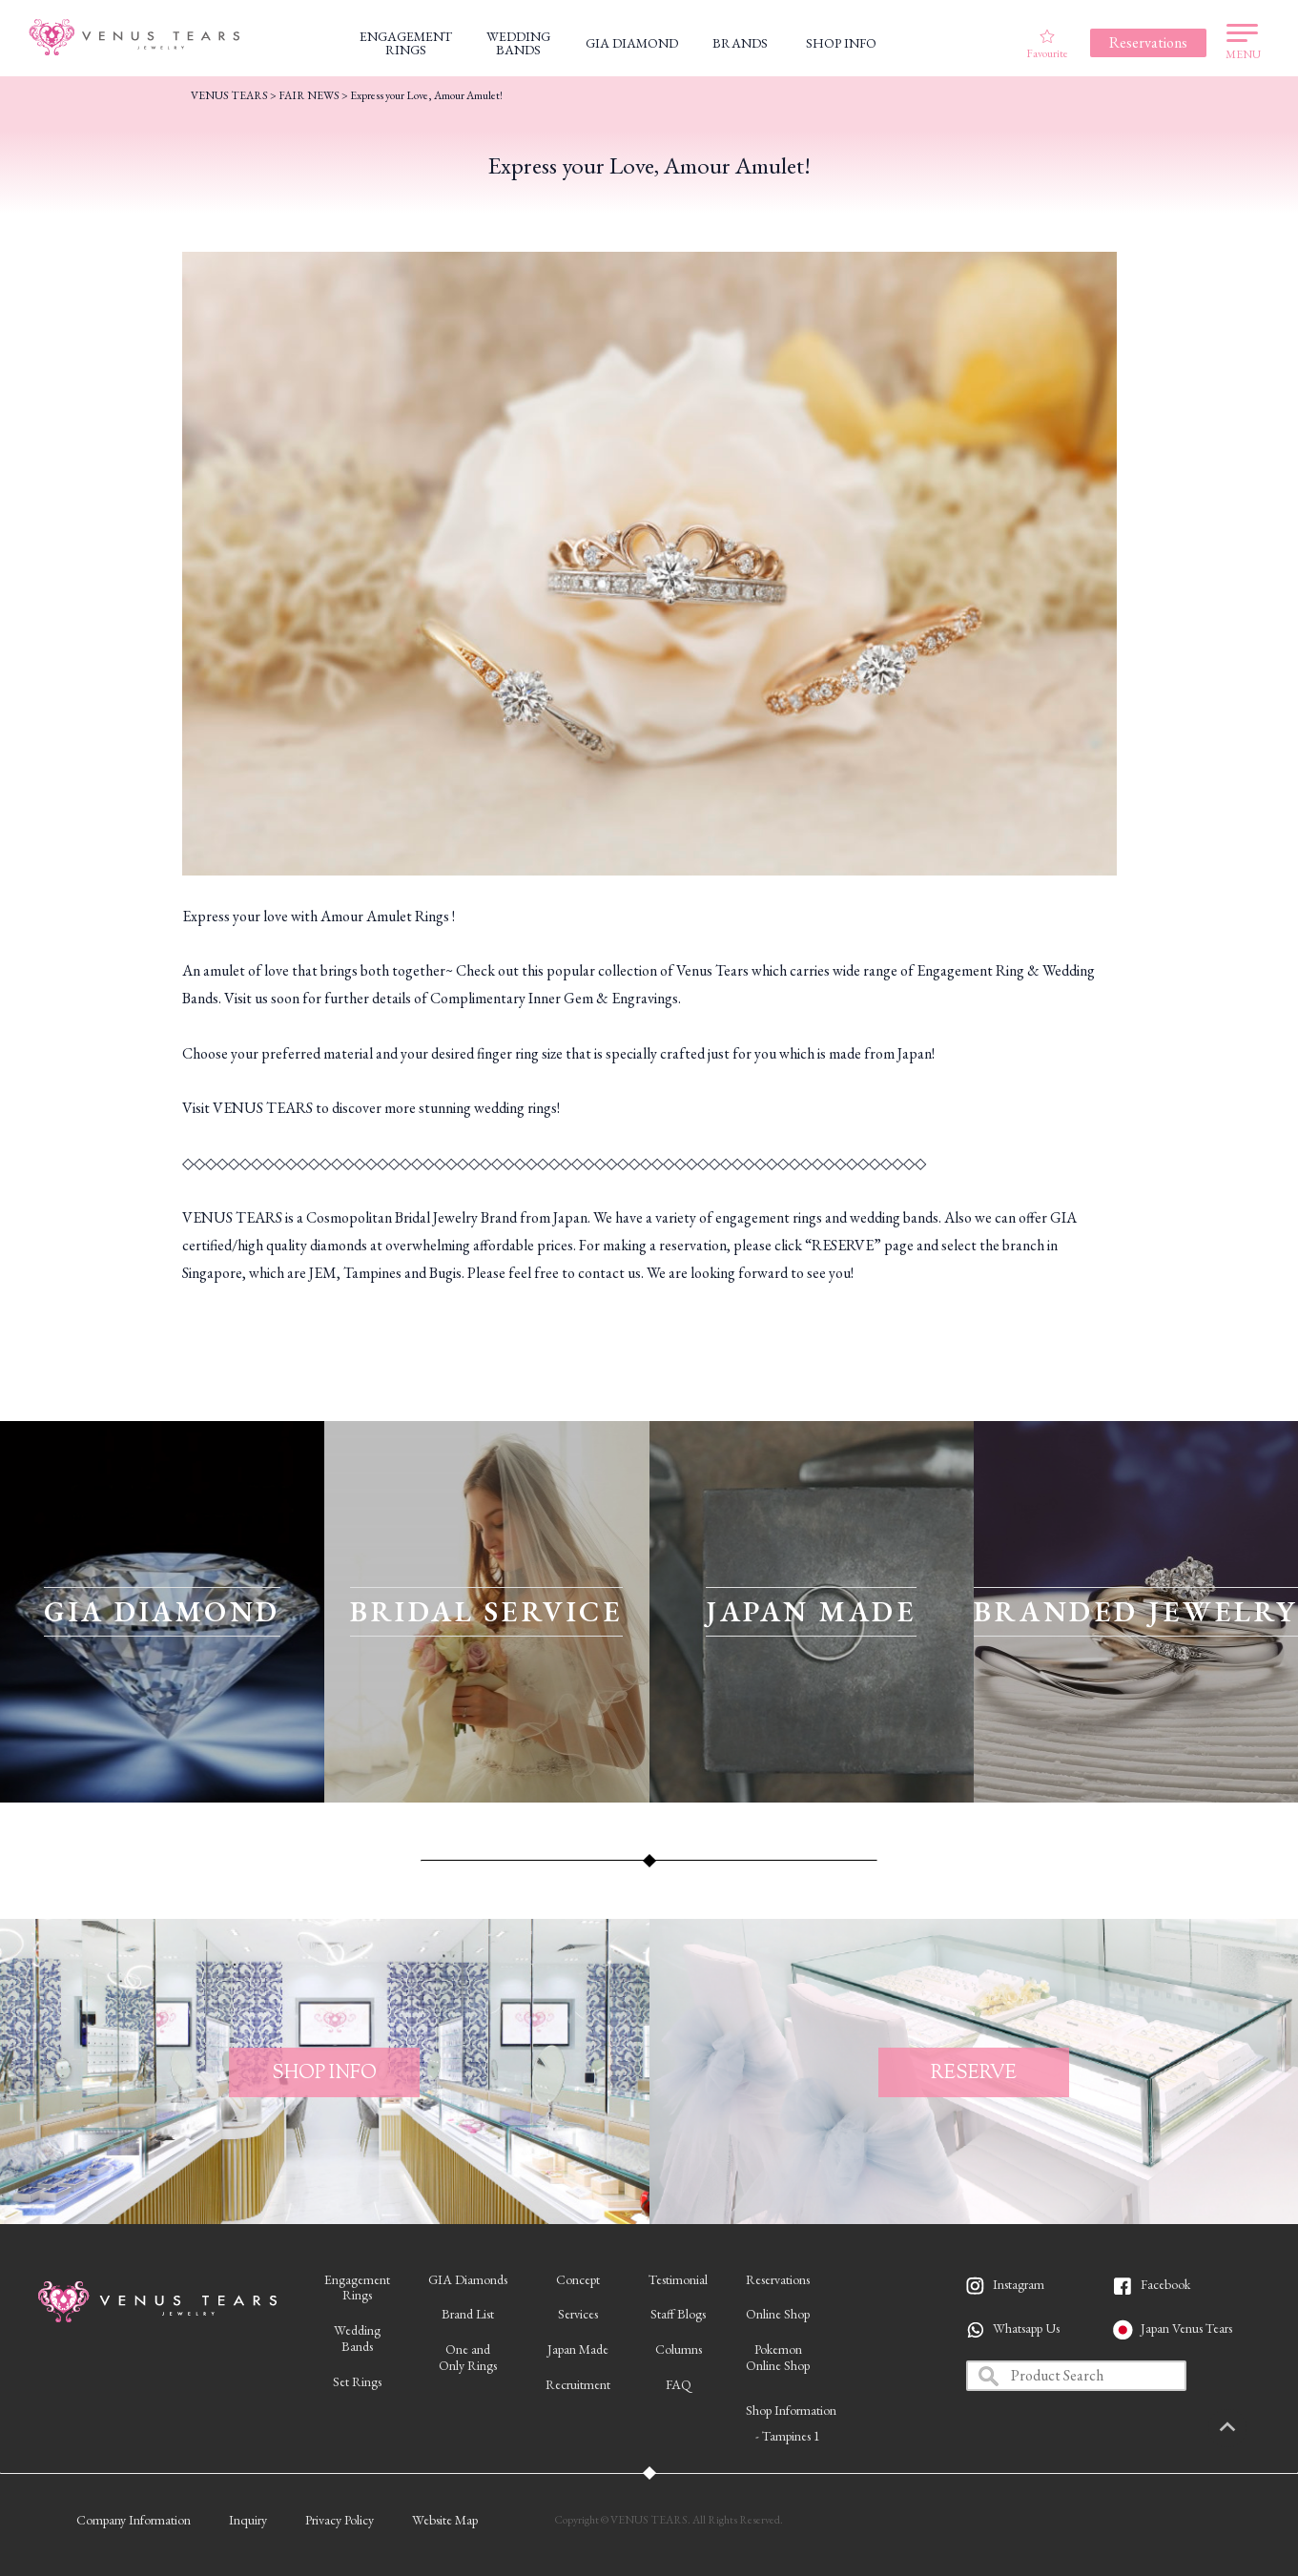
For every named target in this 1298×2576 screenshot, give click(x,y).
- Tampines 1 (787, 2435)
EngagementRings (357, 2287)
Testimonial (678, 2279)
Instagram (1018, 2284)
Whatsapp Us (1026, 2328)
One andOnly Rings (468, 2357)
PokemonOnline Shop (778, 2357)
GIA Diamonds (467, 2279)
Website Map (445, 2519)
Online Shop (778, 2313)
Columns (678, 2349)
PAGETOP (1255, 2428)
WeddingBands (357, 2338)
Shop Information (791, 2410)
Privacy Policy (339, 2519)
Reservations (778, 2279)
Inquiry (248, 2519)
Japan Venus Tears (1186, 2328)
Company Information (133, 2519)
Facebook (1165, 2284)
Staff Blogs (678, 2313)
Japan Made (577, 2349)
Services (578, 2313)
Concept (578, 2279)
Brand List (468, 2313)
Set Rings (357, 2381)
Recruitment (578, 2384)
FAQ (678, 2384)
